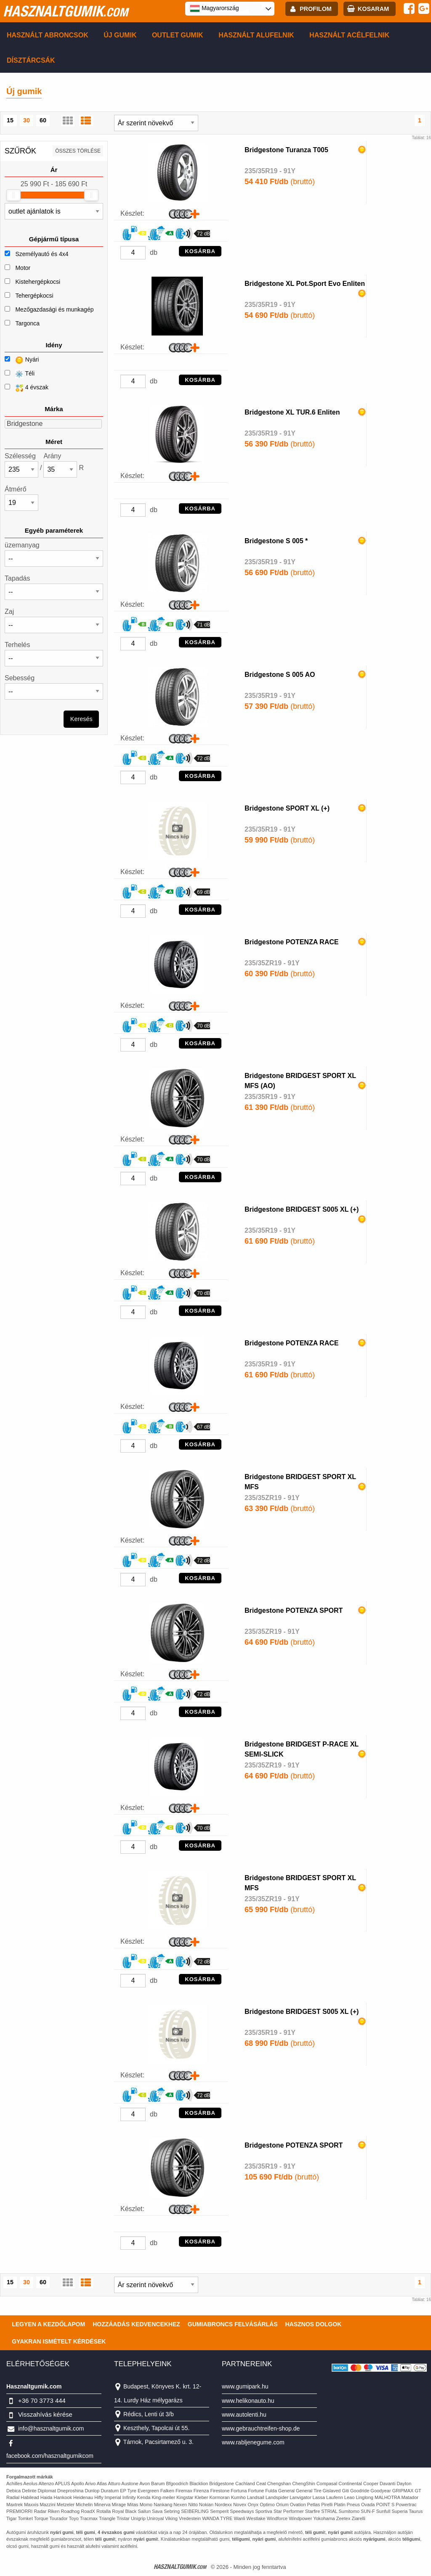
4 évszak (26, 387)
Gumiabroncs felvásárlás (233, 2324)
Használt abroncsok (47, 35)
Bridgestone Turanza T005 (286, 149)
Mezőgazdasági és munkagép (54, 309)
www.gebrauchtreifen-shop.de (261, 2428)
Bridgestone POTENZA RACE (291, 942)
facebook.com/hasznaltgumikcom (49, 2455)
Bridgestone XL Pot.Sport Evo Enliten (305, 283)
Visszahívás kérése (45, 2414)
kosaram (373, 8)
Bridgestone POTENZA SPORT (294, 1610)
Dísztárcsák (31, 60)
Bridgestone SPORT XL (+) (287, 808)
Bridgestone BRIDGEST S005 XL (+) (302, 1209)
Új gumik (120, 35)
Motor (22, 267)
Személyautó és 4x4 (41, 254)
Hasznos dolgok (313, 2324)
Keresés (81, 719)
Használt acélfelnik (349, 35)
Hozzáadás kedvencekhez (136, 2324)
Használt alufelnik (256, 35)
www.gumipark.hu (245, 2386)
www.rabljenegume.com (253, 2442)
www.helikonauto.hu (248, 2400)
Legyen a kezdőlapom (48, 2324)
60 (43, 120)
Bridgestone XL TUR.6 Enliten (292, 412)
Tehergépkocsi (34, 295)
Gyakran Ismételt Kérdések (59, 2341)
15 (10, 120)
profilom (316, 8)
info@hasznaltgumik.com (51, 2428)
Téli (20, 374)
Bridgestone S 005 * (276, 540)
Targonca (27, 323)
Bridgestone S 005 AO (280, 674)
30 (26, 120)
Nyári (22, 360)
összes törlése (78, 151)
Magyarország (214, 8)
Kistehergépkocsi (37, 281)
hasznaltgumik (65, 11)
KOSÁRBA (200, 251)
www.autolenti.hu (244, 2414)
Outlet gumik (177, 35)
